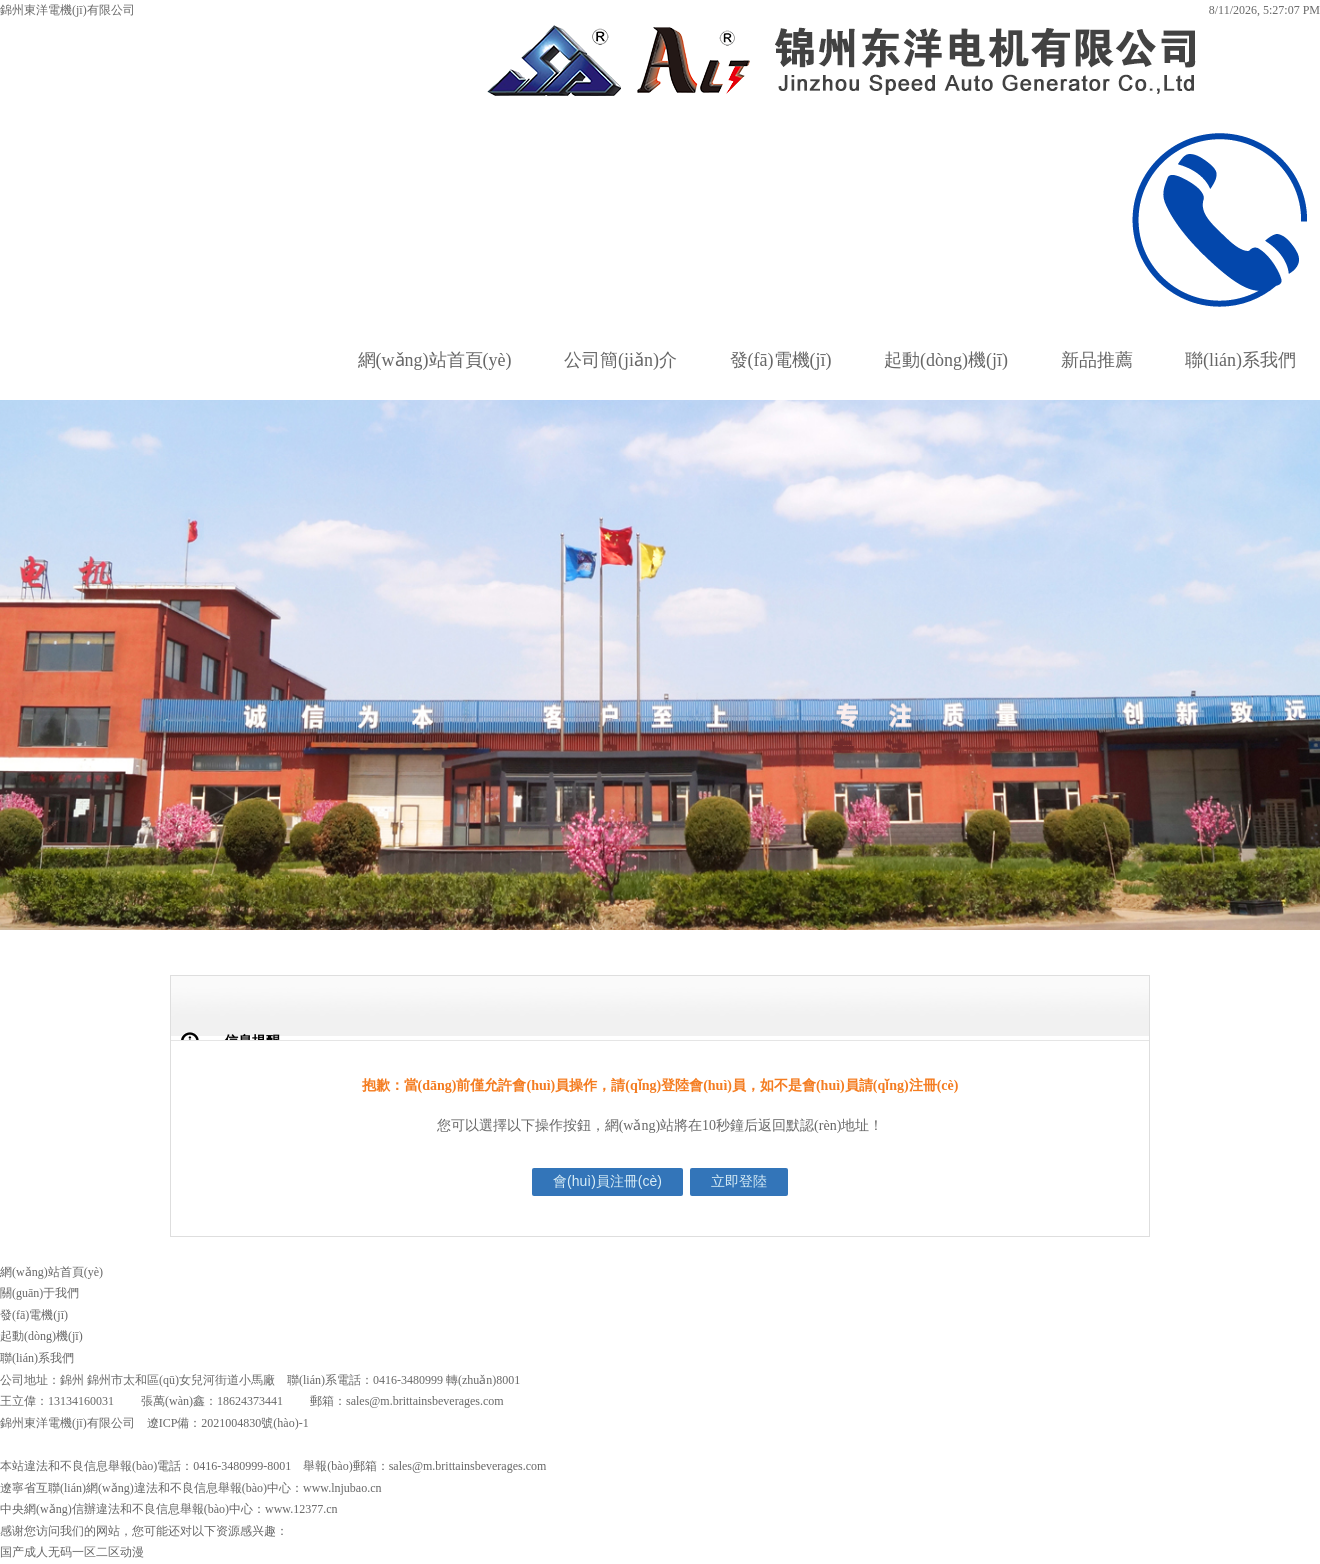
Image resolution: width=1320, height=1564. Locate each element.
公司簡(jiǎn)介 (620, 360)
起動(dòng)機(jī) (946, 360)
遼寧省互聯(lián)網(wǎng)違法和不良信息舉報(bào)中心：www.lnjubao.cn (191, 1488)
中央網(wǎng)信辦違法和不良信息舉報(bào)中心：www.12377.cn (169, 1509)
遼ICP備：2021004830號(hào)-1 (228, 1423)
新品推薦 (1097, 360)
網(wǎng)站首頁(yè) (435, 360)
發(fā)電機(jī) (781, 360)
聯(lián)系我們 (1240, 360)
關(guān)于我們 (39, 1293)
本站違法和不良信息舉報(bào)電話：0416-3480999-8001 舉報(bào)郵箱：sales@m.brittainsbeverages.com (273, 1466)
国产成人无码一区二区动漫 (72, 1552)
